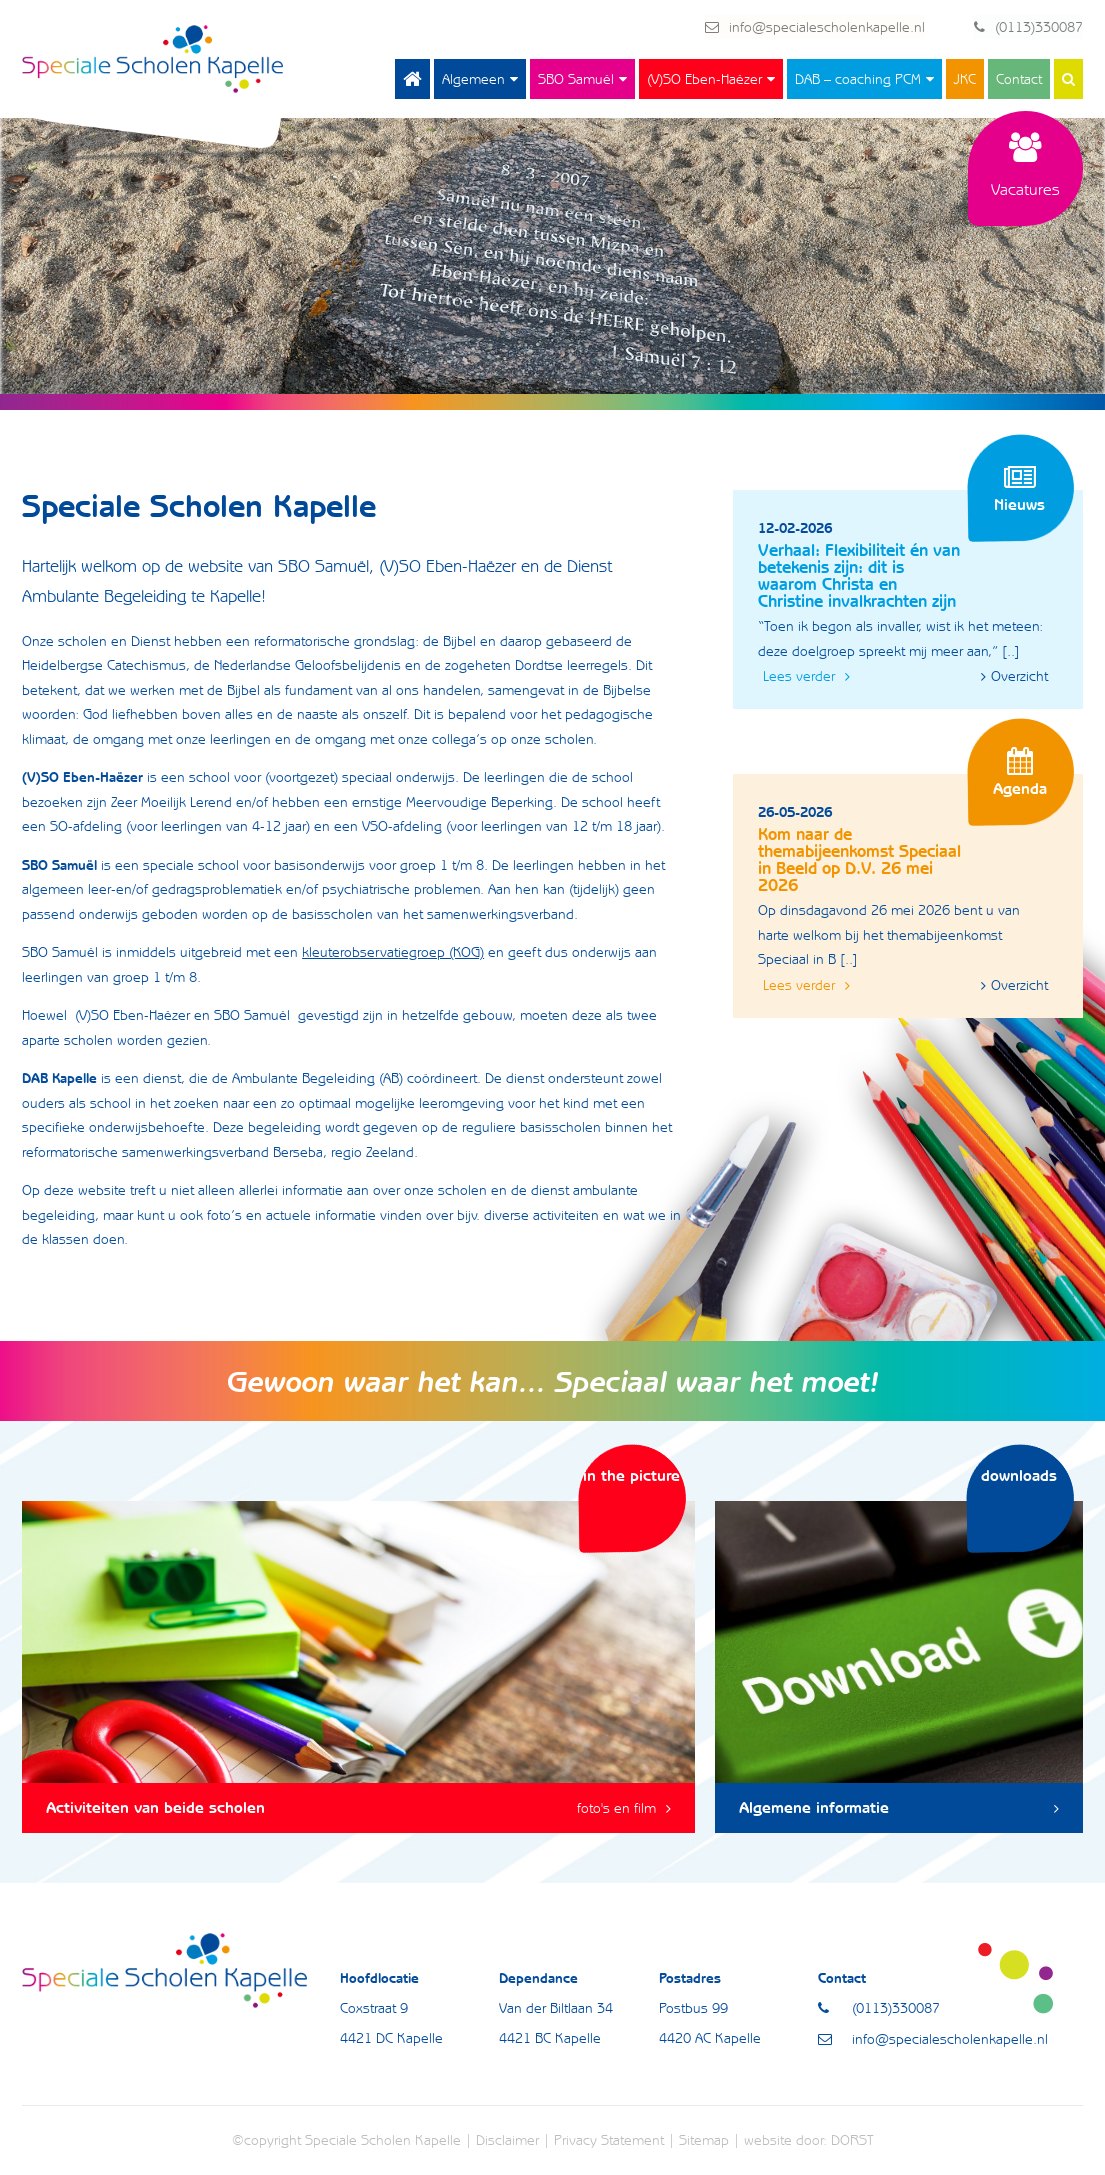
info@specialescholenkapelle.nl (814, 27)
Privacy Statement (609, 2141)
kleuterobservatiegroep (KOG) (393, 953)
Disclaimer (507, 2141)
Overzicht (1014, 677)
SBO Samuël (576, 79)
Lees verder (806, 677)
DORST (852, 2141)
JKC (965, 79)
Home (412, 79)
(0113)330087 (1028, 27)
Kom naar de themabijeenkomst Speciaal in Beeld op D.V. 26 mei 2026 (859, 860)
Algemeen (473, 79)
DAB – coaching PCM (858, 79)
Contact (1019, 79)
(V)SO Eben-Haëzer (704, 79)
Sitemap (704, 2141)
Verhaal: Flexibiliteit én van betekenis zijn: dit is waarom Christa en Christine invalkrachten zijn (859, 576)
